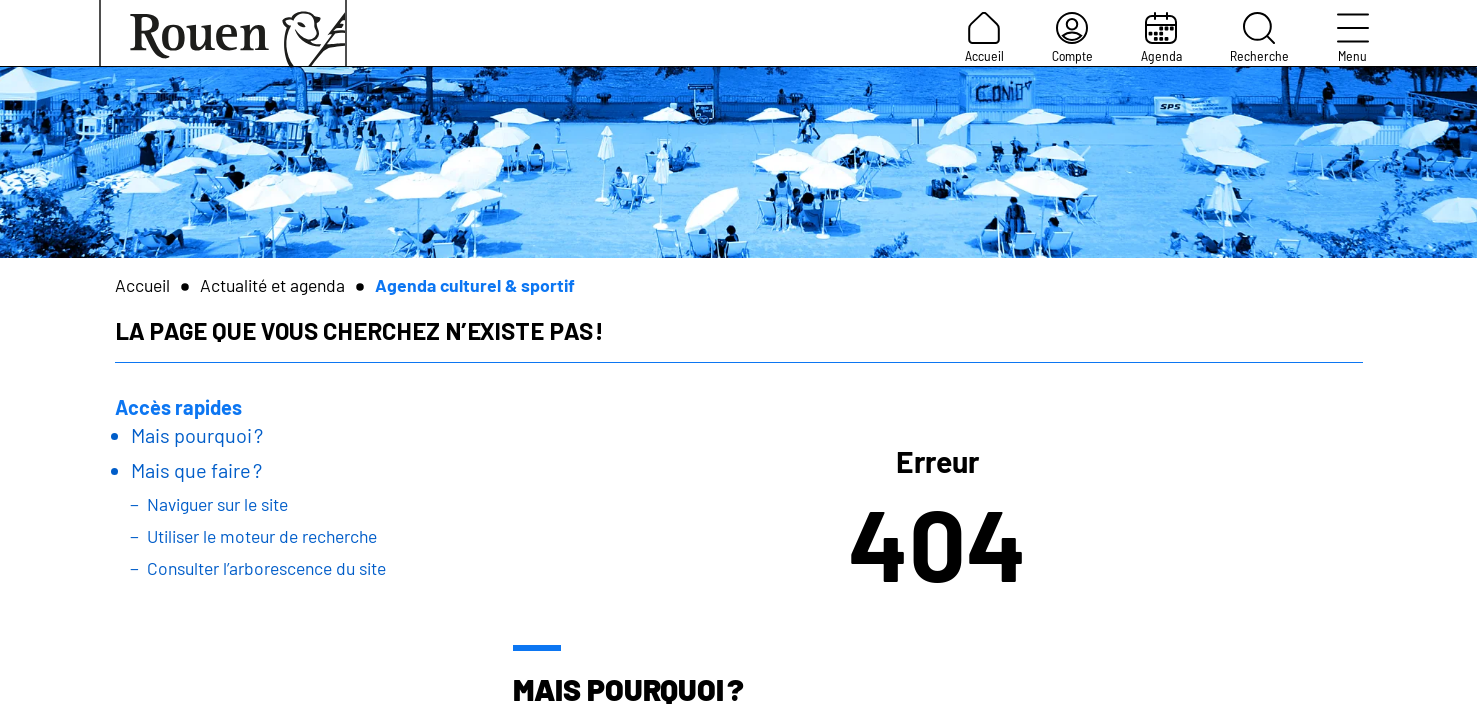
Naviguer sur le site (217, 504)
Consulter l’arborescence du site (266, 568)
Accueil (984, 38)
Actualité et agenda (272, 285)
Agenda (1161, 38)
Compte (1072, 38)
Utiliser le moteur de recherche (262, 536)
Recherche (1259, 38)
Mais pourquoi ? (197, 435)
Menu (1353, 38)
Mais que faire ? (196, 470)
